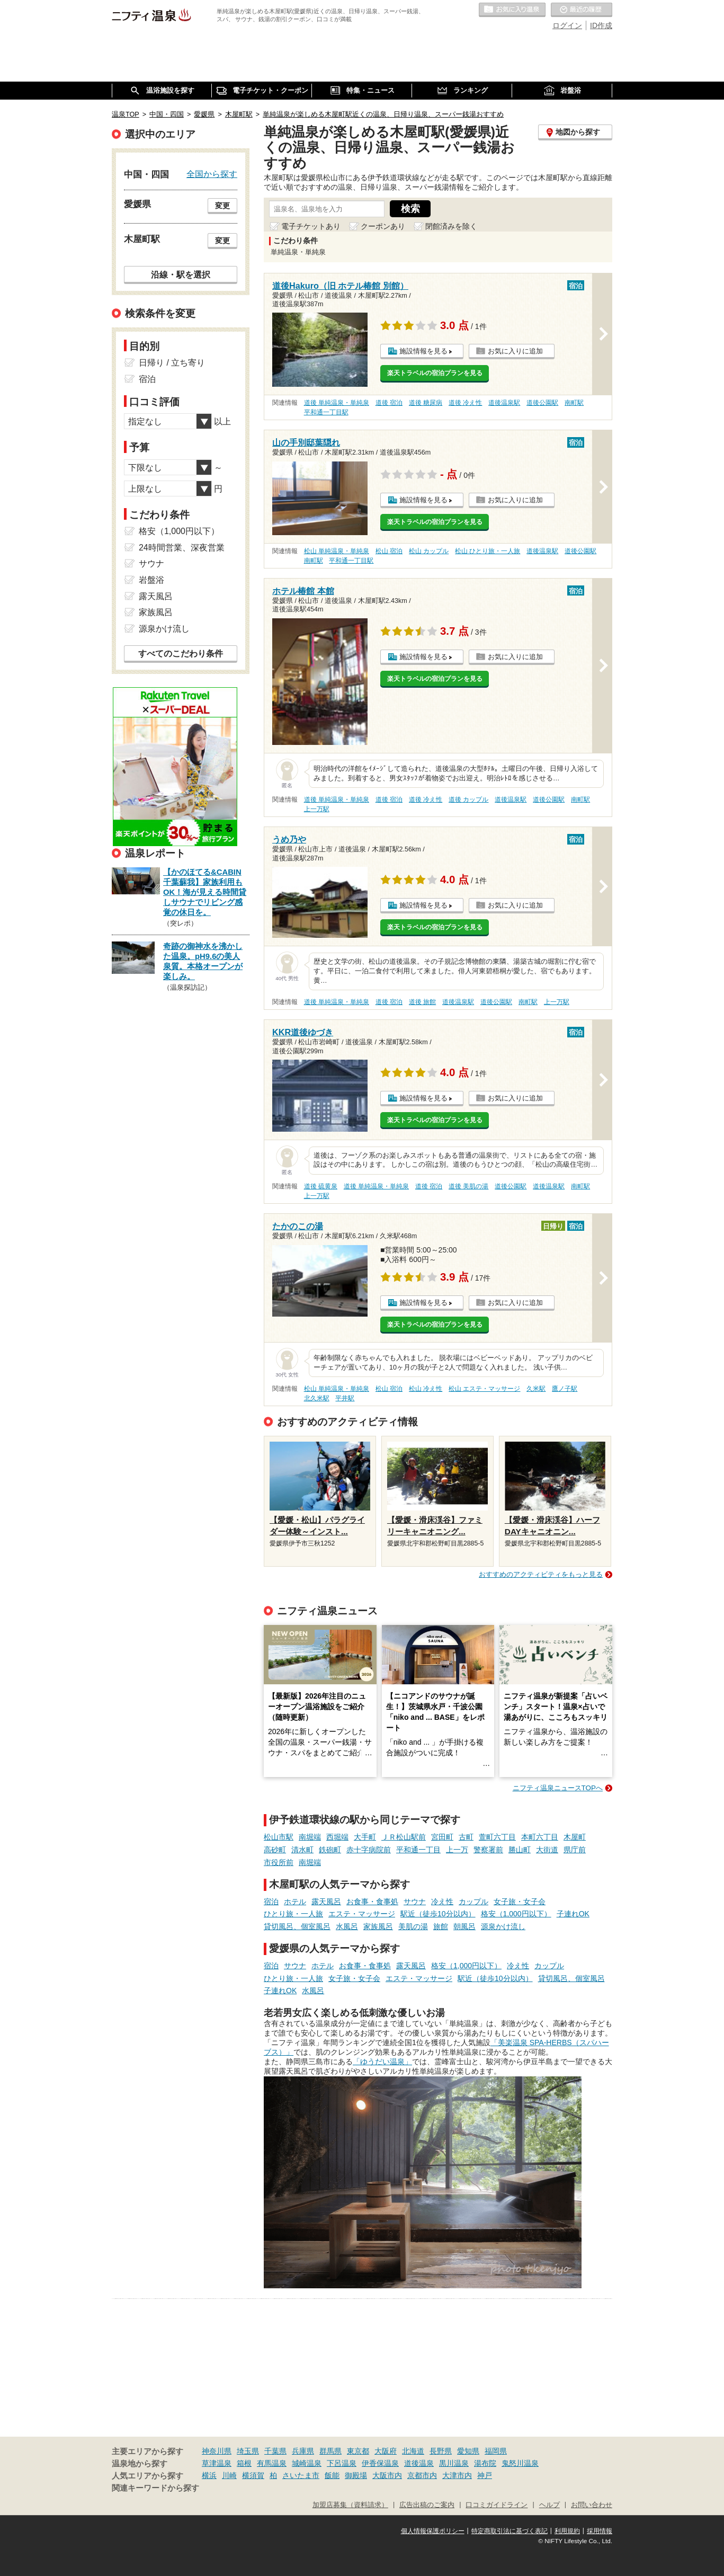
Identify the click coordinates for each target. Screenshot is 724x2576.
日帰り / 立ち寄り (172, 362)
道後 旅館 (422, 1002)
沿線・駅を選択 (180, 274)
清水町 (302, 1849)
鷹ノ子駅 (564, 1388)
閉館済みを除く (451, 226)
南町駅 (574, 402)
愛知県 (468, 2451)
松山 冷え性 (425, 1388)
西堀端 (337, 1837)
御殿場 (356, 2475)
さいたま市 (300, 2475)
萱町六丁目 (497, 1837)
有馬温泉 (272, 2463)
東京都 (358, 2451)
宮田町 (442, 1837)
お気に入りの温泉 (512, 10)
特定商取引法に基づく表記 (509, 2531)
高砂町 (275, 1849)
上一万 (457, 1849)
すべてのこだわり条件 (180, 653)
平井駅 (344, 1398)
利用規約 (567, 2531)
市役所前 (278, 1862)
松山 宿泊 (389, 551)
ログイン (567, 25)
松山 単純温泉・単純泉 (336, 551)
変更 (222, 205)
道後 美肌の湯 (468, 1186)
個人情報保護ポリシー (432, 2531)
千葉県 (275, 2451)
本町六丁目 (539, 1837)
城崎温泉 (306, 2463)
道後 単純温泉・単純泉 (336, 402)
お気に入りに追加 (515, 351)
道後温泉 (419, 2463)
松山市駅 (278, 1837)
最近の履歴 (581, 10)
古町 (466, 1837)
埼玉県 (248, 2451)
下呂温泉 (341, 2463)
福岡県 (496, 2451)
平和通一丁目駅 (326, 412)
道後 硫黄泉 (320, 1186)
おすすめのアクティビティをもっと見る (541, 1574)
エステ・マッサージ (361, 1913)
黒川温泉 (454, 2463)
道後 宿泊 (389, 402)
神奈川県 (216, 2451)
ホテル (295, 1901)
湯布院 (485, 2463)
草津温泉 (216, 2463)
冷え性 (442, 1901)
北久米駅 (316, 1398)
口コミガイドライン (497, 2505)
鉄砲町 (330, 1849)
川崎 (229, 2475)
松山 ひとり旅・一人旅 (487, 551)
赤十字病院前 (368, 1849)
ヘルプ (549, 2505)
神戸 (484, 2475)
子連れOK (573, 1913)
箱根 (244, 2463)
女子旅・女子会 (520, 1901)
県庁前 (575, 1849)
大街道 (547, 1849)
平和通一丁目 (418, 1849)
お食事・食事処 (372, 1901)
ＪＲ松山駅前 (403, 1837)
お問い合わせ (591, 2505)
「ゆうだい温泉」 (382, 2061)
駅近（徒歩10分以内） (438, 1913)
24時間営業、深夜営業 (182, 547)
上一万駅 (316, 809)
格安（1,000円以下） (516, 1913)
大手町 (365, 1837)
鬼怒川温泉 (520, 2463)
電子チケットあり (311, 226)
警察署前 (488, 1849)
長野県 (441, 2451)
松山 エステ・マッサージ (484, 1388)
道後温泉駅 (504, 402)
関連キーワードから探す (155, 2488)
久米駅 (536, 1388)
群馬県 (330, 2451)
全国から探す (211, 174)
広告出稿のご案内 (426, 2505)
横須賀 (253, 2475)
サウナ (415, 1901)
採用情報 (599, 2531)
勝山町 (519, 1849)
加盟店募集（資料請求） (350, 2505)
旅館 (440, 1926)
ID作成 (601, 25)
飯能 (332, 2475)
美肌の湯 (413, 1926)
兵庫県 (303, 2451)
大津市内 (457, 2475)
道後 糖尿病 (425, 402)
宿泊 (271, 1901)
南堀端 (310, 1837)
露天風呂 (326, 1901)
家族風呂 (378, 1926)
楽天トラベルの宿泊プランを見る (434, 373)
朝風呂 (464, 1926)
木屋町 (575, 1837)
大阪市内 (387, 2475)
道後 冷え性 (465, 402)
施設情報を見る (423, 351)
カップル (473, 1901)
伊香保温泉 (380, 2463)
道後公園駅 (542, 402)
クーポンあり (383, 226)
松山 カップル (429, 551)
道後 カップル (468, 799)
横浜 (209, 2475)
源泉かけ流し (503, 1926)
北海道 (413, 2451)
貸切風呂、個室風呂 (297, 1926)
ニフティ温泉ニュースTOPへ (558, 1788)
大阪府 (385, 2451)
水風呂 (347, 1926)
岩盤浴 (151, 579)
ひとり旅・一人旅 (293, 1913)
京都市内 (422, 2475)
